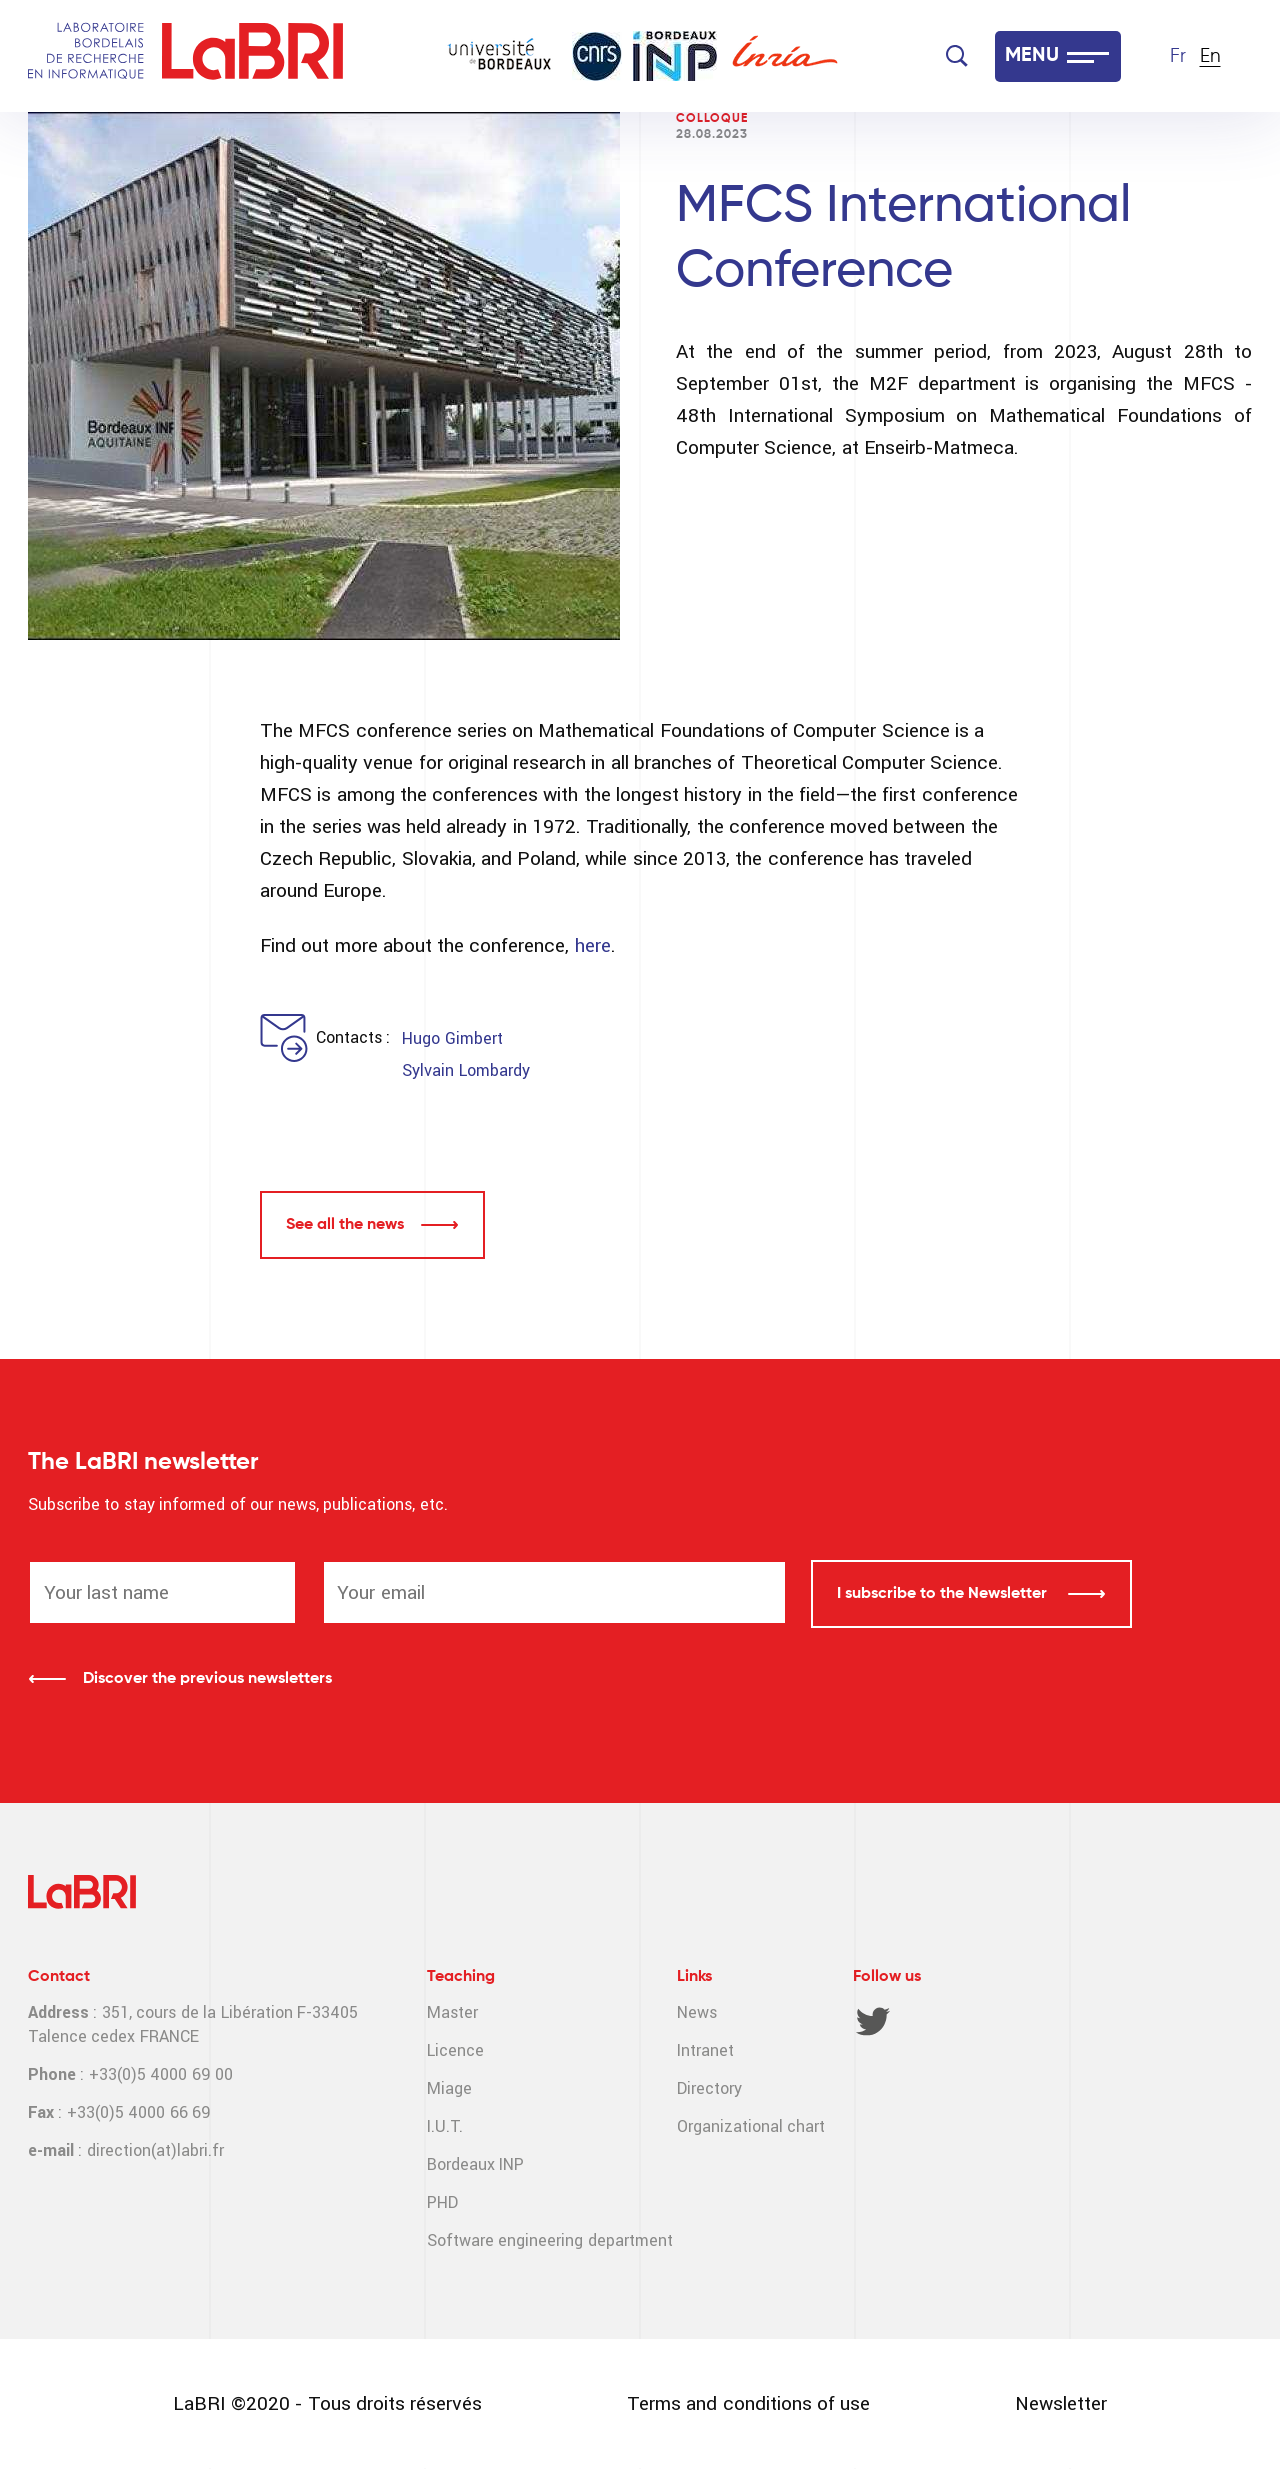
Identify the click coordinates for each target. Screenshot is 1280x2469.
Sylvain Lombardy (465, 1070)
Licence (455, 2050)
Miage (449, 2088)
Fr (1178, 56)
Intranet (705, 2050)
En (1210, 56)
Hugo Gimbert (452, 1038)
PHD (442, 2202)
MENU (1032, 56)
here (593, 945)
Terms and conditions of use (748, 2403)
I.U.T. (445, 2126)
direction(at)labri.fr (155, 2150)
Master (452, 2012)
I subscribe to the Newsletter (944, 1594)
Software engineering (505, 2240)
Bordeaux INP (475, 2164)
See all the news (345, 1225)
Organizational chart (751, 2126)
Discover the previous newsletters (207, 1679)
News (697, 2012)
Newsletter (1061, 2403)
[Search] (957, 56)
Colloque (712, 119)
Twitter (873, 2021)
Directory (709, 2088)
